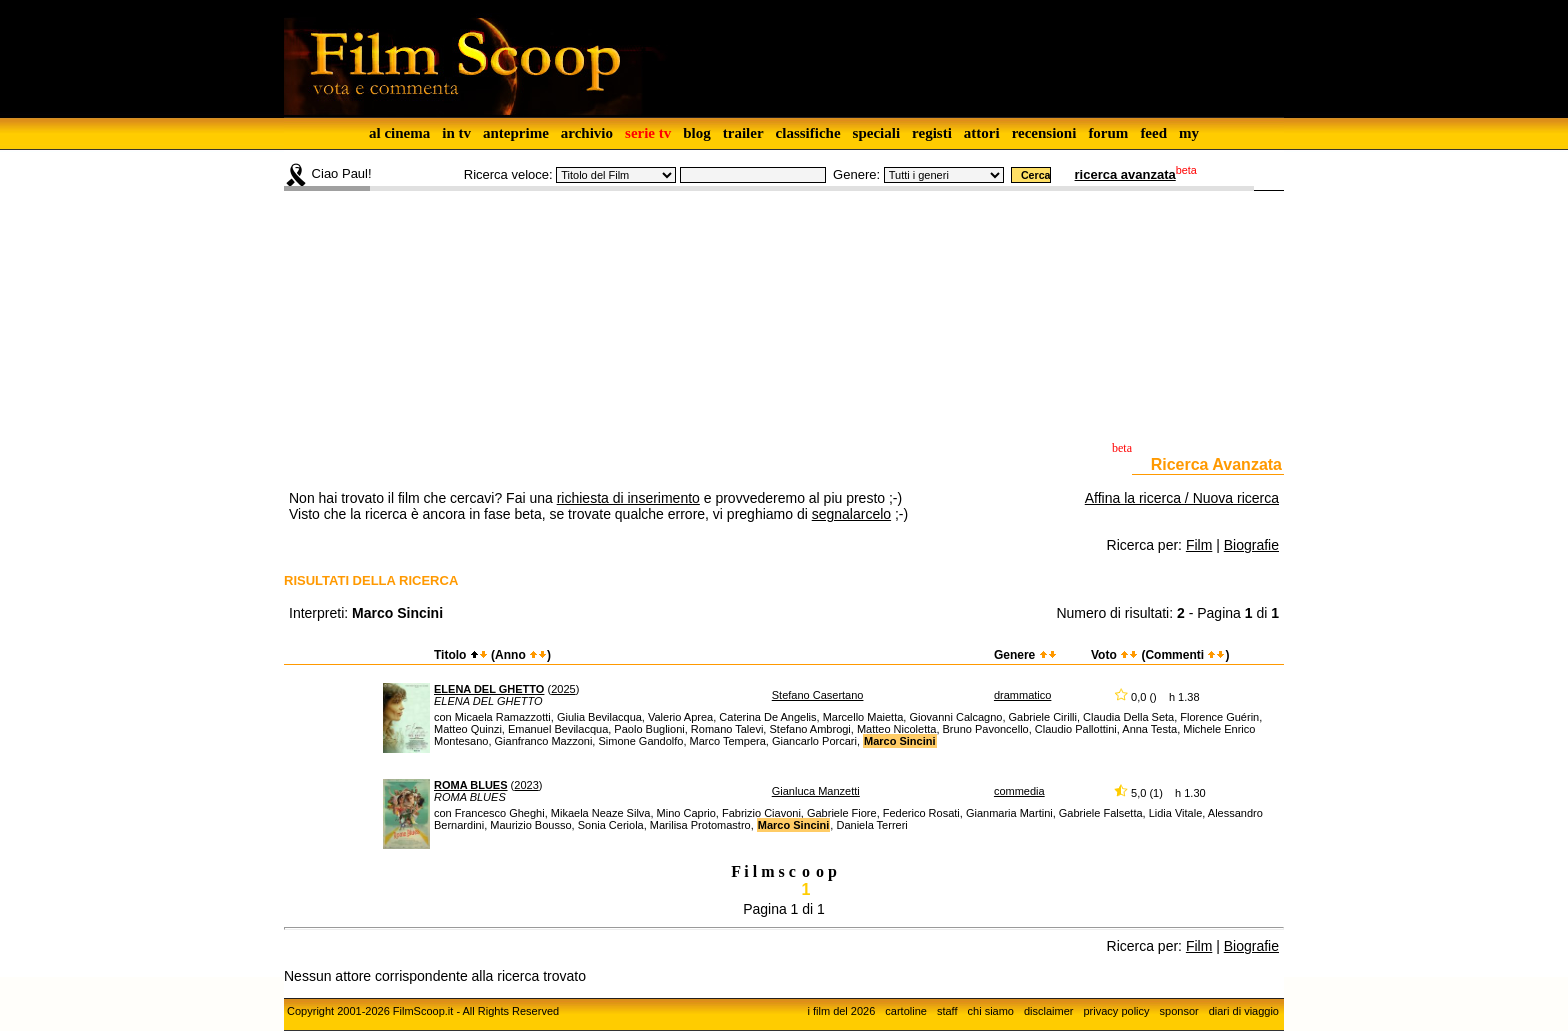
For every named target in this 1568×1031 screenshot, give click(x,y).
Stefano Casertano (818, 695)
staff (947, 1011)
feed (1153, 133)
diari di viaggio (1244, 1011)
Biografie (1251, 545)
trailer (743, 133)
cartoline (906, 1011)
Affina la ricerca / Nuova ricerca (1182, 498)
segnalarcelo (851, 514)
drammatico (1022, 695)
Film (1199, 545)
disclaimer (1049, 1011)
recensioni (1044, 133)
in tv (456, 133)
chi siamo (991, 1011)
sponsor (1179, 1011)
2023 (526, 785)
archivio (587, 133)
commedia (1019, 791)
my (1189, 133)
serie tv (648, 133)
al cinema (399, 133)
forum (1108, 133)
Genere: (856, 174)
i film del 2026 (841, 1011)
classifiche (808, 133)
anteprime (516, 133)
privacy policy (1117, 1011)
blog (697, 133)
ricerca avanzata (1125, 174)
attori (982, 133)
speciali (877, 133)
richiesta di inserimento (628, 498)
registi (932, 133)
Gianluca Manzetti (816, 791)
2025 (563, 689)
